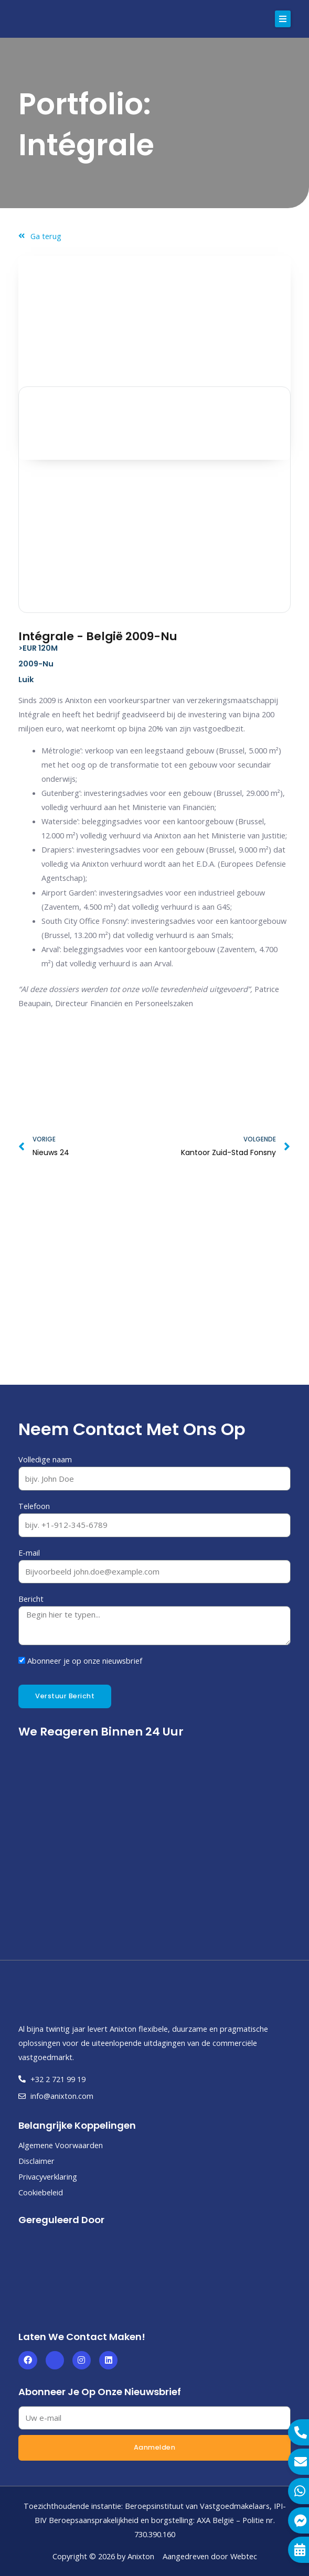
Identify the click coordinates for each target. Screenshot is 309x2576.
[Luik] (154, 1289)
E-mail (29, 1552)
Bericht (31, 1598)
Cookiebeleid (40, 2192)
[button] (283, 18)
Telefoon (34, 1506)
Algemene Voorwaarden (60, 2145)
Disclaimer (36, 2160)
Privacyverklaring (47, 2176)
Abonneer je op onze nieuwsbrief (84, 1660)
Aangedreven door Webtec (210, 2556)
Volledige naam (45, 1459)
